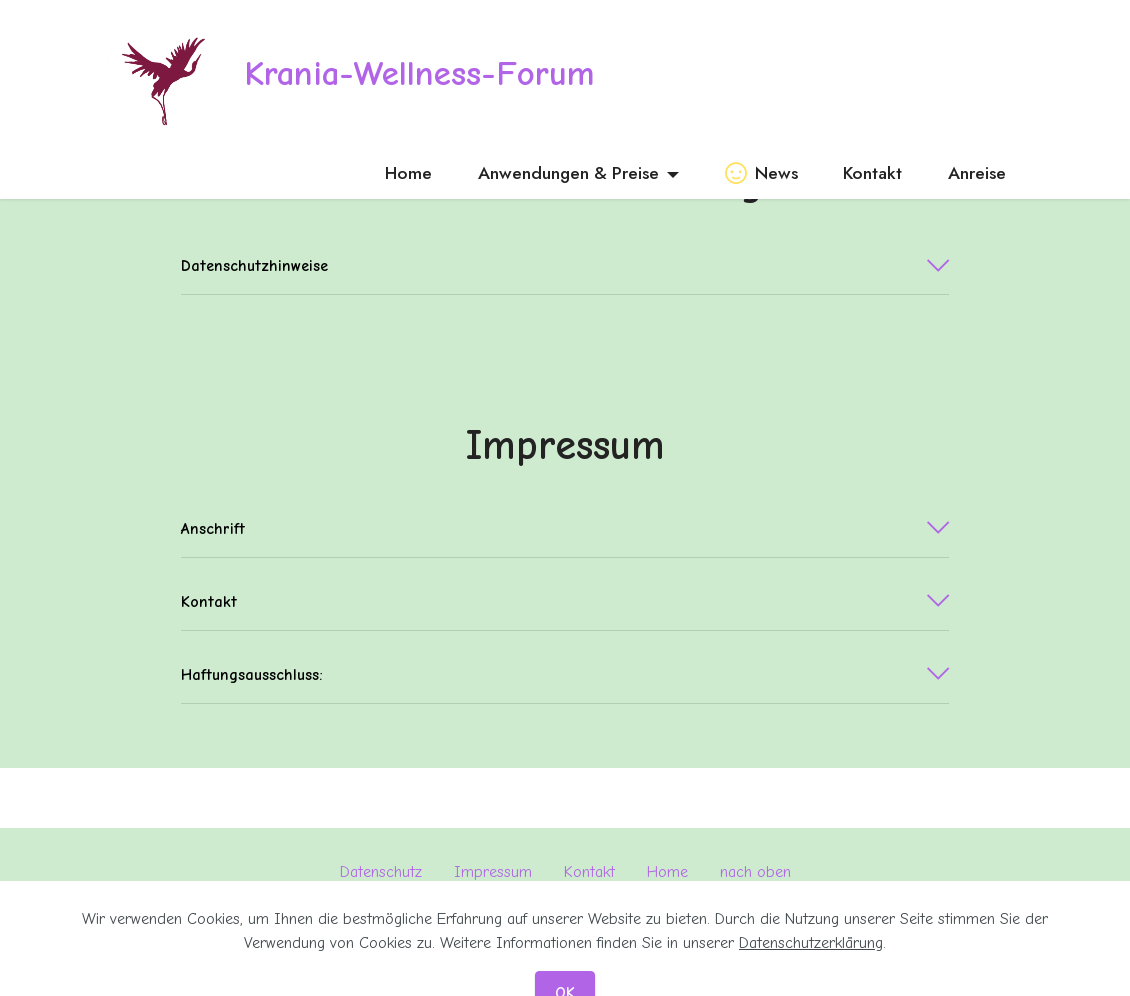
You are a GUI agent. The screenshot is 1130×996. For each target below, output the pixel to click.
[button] (565, 266)
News (761, 173)
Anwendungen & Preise (568, 173)
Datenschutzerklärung (811, 968)
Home (408, 173)
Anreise (977, 173)
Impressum (493, 872)
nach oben (755, 872)
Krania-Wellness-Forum (419, 73)
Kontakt (872, 173)
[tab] (565, 266)
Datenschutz (381, 872)
